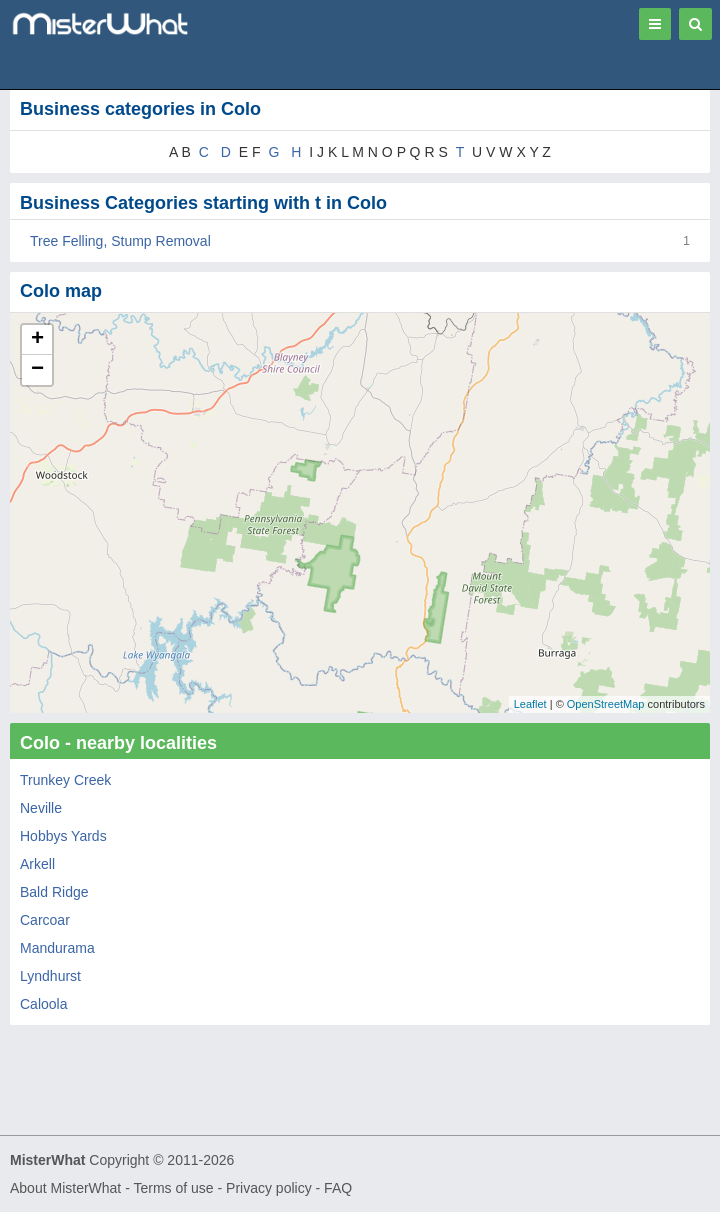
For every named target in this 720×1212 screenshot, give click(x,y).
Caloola (43, 1004)
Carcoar (45, 920)
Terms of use (173, 1188)
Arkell (37, 864)
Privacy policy (269, 1188)
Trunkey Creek (65, 780)
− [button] (37, 370)
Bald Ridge (54, 892)
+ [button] (37, 340)
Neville (41, 808)
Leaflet (530, 704)
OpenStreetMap (606, 704)
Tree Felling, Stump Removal (120, 241)
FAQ (338, 1188)
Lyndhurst (50, 976)
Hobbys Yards (63, 836)
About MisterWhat (65, 1188)
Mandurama (57, 948)
